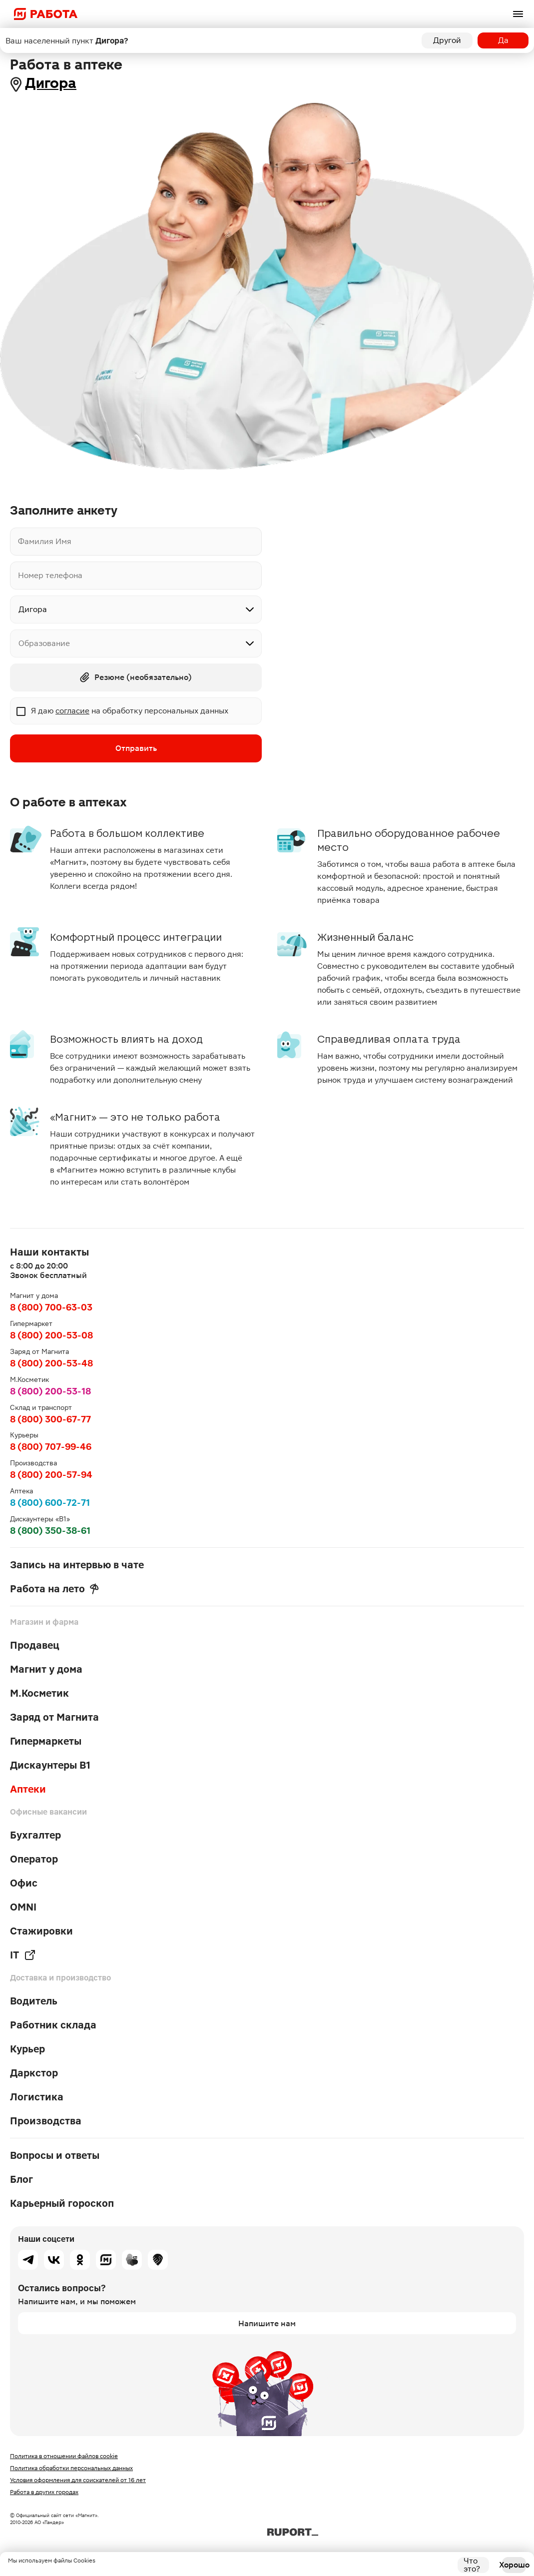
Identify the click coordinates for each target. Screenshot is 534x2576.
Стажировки (41, 1931)
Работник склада (53, 2025)
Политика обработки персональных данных (71, 2468)
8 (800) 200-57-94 (51, 1474)
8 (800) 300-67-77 (50, 1419)
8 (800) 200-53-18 (50, 1391)
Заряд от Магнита (54, 1717)
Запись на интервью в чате (77, 1565)
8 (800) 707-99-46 (50, 1446)
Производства (45, 2121)
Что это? (472, 2565)
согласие (72, 710)
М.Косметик (39, 1693)
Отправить (136, 748)
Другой (447, 40)
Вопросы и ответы (54, 2155)
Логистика (36, 2097)
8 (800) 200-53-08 (51, 1335)
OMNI (23, 1907)
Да (503, 40)
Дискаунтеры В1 (50, 1765)
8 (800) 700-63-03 (51, 1307)
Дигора (50, 83)
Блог (21, 2179)
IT (23, 1955)
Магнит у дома (46, 1669)
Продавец (34, 1645)
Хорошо (514, 2565)
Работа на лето (54, 1589)
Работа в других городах (44, 2492)
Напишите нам (267, 2323)
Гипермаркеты (45, 1741)
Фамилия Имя (44, 541)
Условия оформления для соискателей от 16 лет (78, 2480)
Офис (23, 1883)
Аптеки (28, 1789)
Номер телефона (50, 575)
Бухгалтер (35, 1835)
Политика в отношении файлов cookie (64, 2456)
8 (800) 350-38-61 (50, 1530)
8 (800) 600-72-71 (50, 1502)
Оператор (34, 1859)
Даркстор (34, 2073)
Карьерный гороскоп (62, 2203)
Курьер (27, 2049)
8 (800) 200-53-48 (51, 1363)
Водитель (33, 2001)
